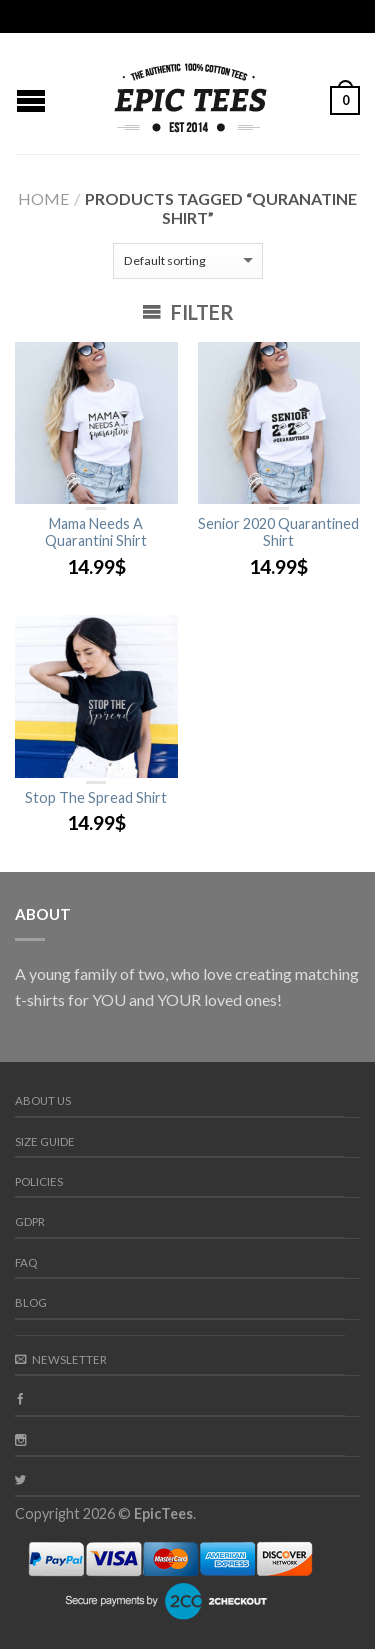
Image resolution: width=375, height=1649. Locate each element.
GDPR (30, 1221)
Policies (39, 1181)
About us (43, 1100)
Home (43, 198)
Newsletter (61, 1359)
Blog (31, 1302)
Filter (188, 312)
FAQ (26, 1262)
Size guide (45, 1141)
